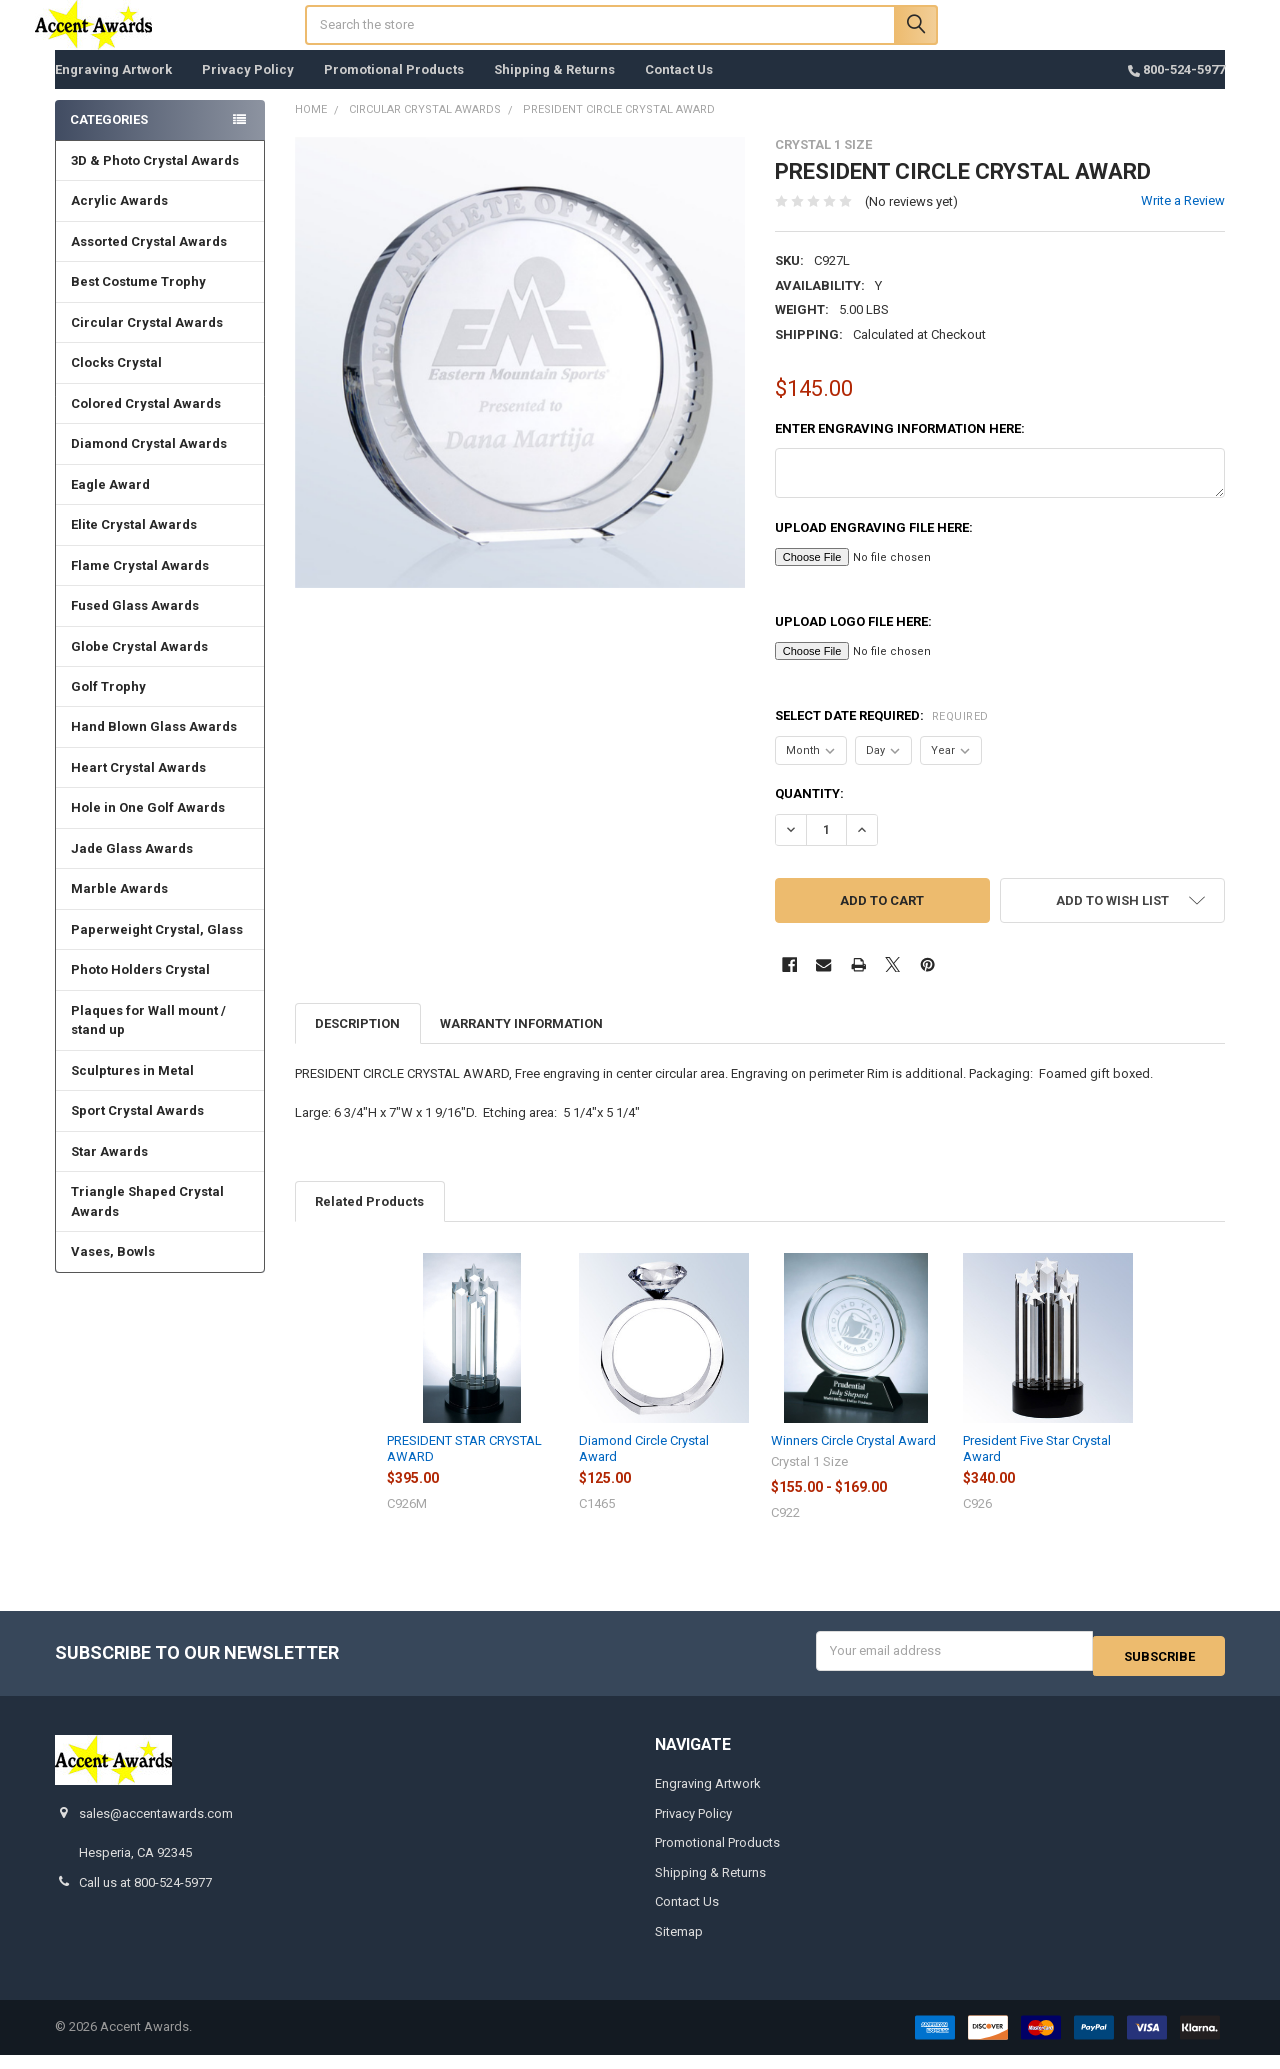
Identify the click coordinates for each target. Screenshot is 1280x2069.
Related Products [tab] (369, 1221)
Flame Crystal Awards (140, 585)
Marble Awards (119, 908)
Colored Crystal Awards (146, 423)
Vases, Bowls (113, 1271)
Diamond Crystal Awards (149, 463)
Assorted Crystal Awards (149, 261)
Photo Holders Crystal (140, 989)
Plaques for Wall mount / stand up (148, 1040)
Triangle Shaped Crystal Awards (147, 1221)
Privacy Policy (248, 89)
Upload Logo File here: (853, 641)
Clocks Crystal (116, 382)
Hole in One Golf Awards (148, 827)
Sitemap (679, 1945)
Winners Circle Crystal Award (853, 1460)
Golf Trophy (108, 706)
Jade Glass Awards (132, 868)
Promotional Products (394, 89)
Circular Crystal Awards (147, 342)
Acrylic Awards (119, 220)
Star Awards (109, 1171)
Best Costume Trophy (138, 301)
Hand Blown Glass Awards (154, 746)
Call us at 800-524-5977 (145, 1896)
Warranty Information (521, 1043)
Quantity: (809, 813)
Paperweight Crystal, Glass (157, 949)
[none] (520, 382)
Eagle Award (110, 504)
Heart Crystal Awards (138, 787)
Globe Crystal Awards (139, 666)
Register (1113, 42)
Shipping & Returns (554, 89)
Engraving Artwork (113, 89)
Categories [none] (109, 139)
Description (357, 1043)
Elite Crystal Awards (134, 544)
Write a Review (1183, 220)
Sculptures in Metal (132, 1090)
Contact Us (679, 89)
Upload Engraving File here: (874, 547)
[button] (1112, 920)
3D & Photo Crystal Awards (155, 180)
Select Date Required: (882, 735)
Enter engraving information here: (900, 448)
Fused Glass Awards (135, 625)
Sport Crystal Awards (137, 1130)
